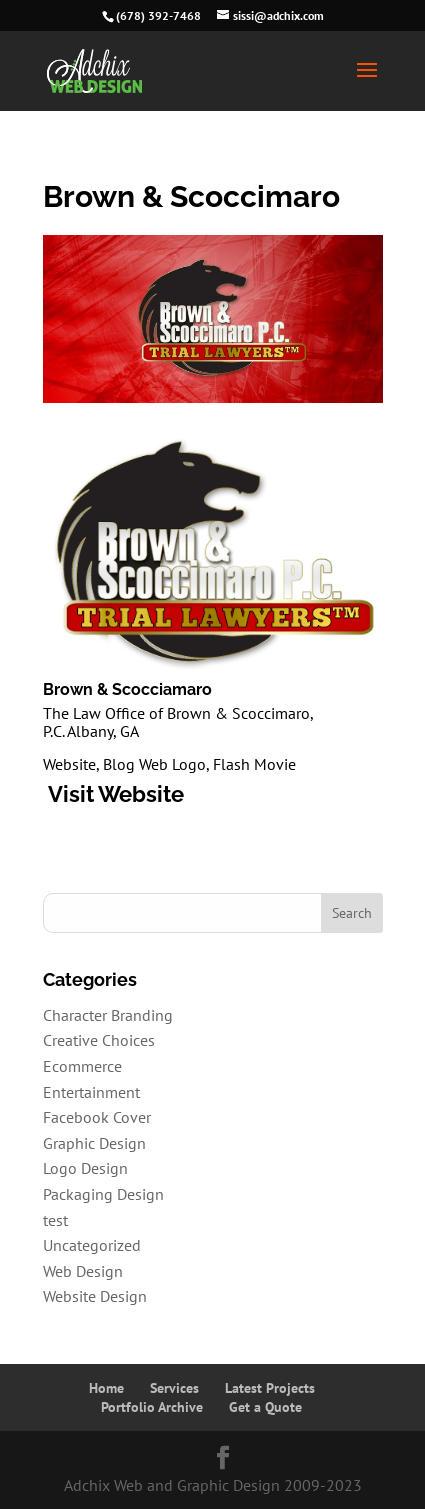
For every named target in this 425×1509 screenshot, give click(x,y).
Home (106, 1388)
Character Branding (108, 1015)
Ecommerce (82, 1066)
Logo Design (85, 1168)
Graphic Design (94, 1143)
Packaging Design (103, 1194)
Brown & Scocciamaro (127, 689)
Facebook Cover (97, 1117)
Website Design (95, 1296)
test (55, 1220)
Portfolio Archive (152, 1407)
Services (174, 1388)
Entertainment (91, 1092)
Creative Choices (99, 1040)
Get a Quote (265, 1407)
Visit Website (113, 794)
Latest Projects (270, 1388)
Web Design (83, 1271)
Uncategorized (92, 1245)
